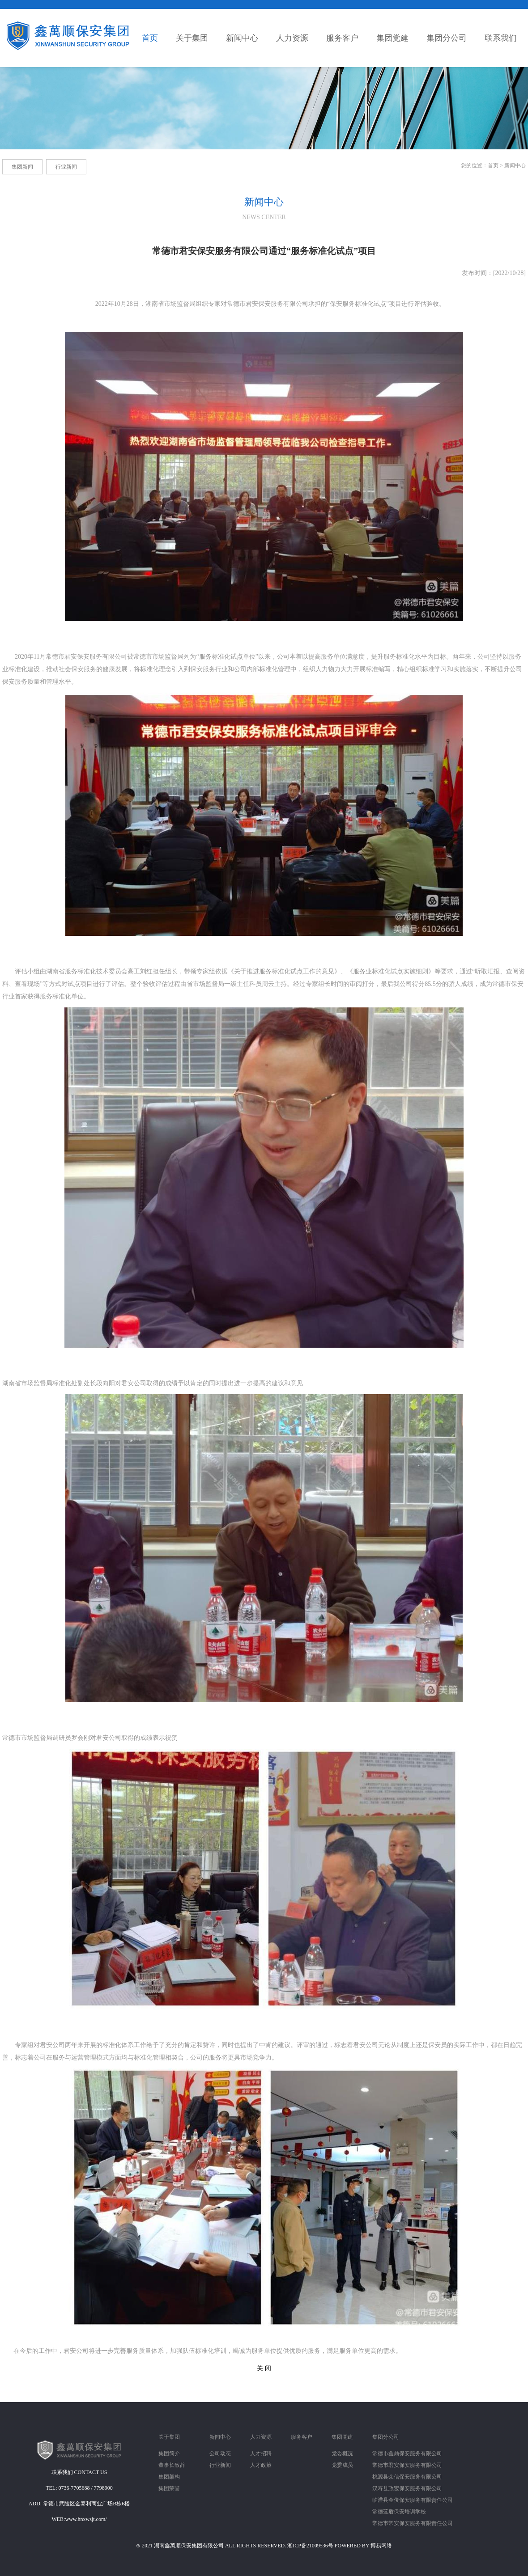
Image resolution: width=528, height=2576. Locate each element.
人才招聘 (261, 2453)
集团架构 (169, 2477)
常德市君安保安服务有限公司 (407, 2465)
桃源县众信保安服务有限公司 (407, 2477)
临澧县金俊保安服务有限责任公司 (412, 2500)
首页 (493, 165)
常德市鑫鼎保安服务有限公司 (407, 2453)
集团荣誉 (169, 2488)
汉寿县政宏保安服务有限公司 (407, 2488)
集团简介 (169, 2453)
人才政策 (261, 2465)
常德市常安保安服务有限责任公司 (412, 2523)
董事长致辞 (171, 2465)
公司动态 (220, 2453)
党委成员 (342, 2465)
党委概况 (342, 2453)
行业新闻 (220, 2465)
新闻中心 (515, 165)
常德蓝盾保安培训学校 (399, 2511)
